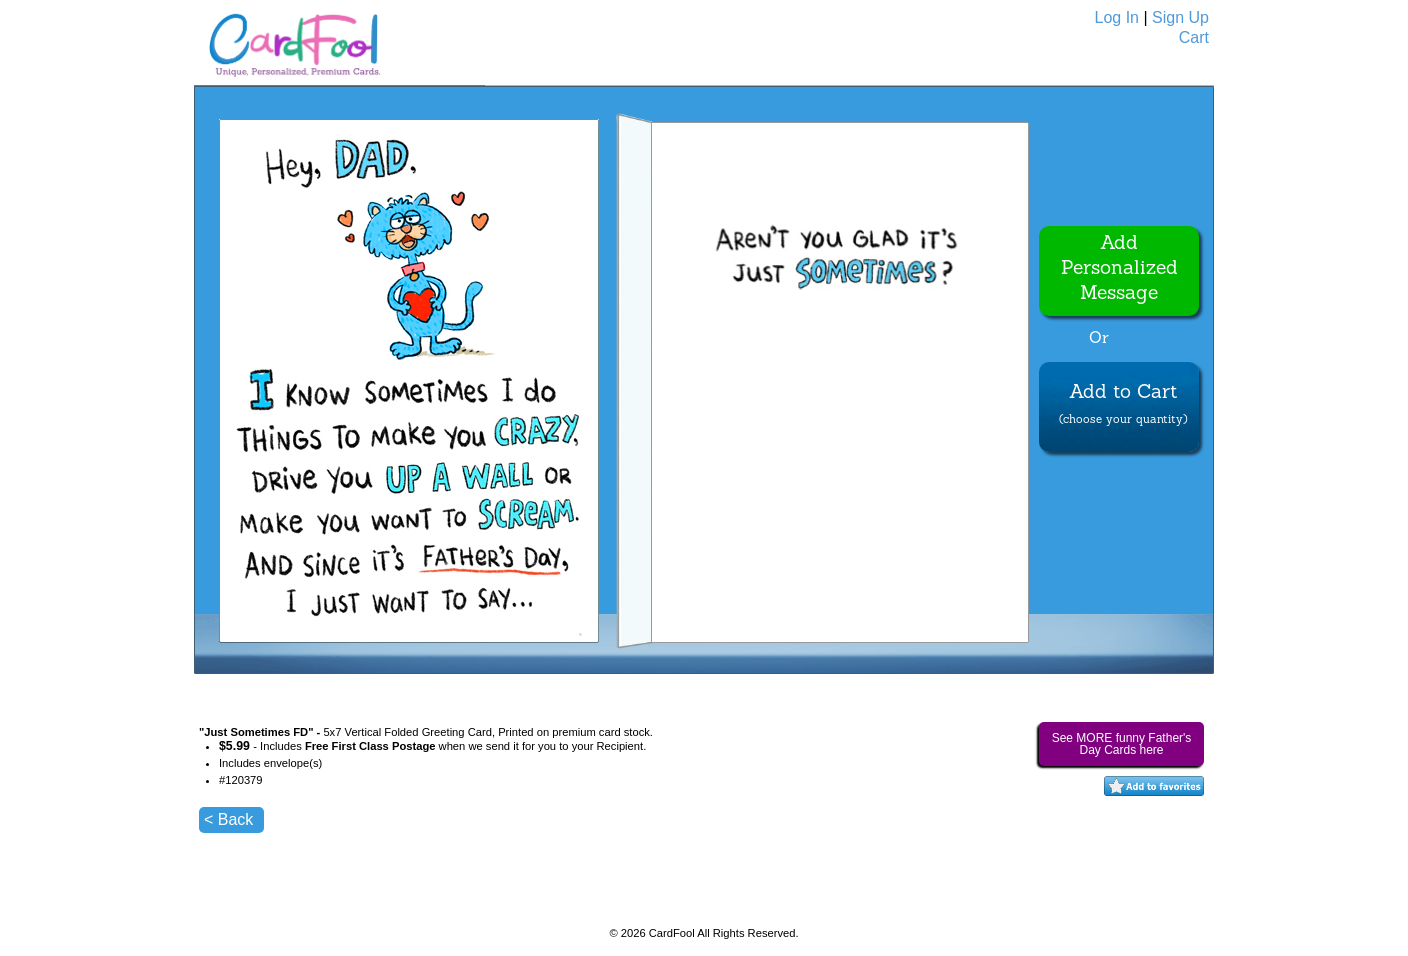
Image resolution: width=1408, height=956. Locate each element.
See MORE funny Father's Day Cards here (1122, 744)
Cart (1194, 37)
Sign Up (1180, 17)
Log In (1117, 17)
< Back (228, 819)
